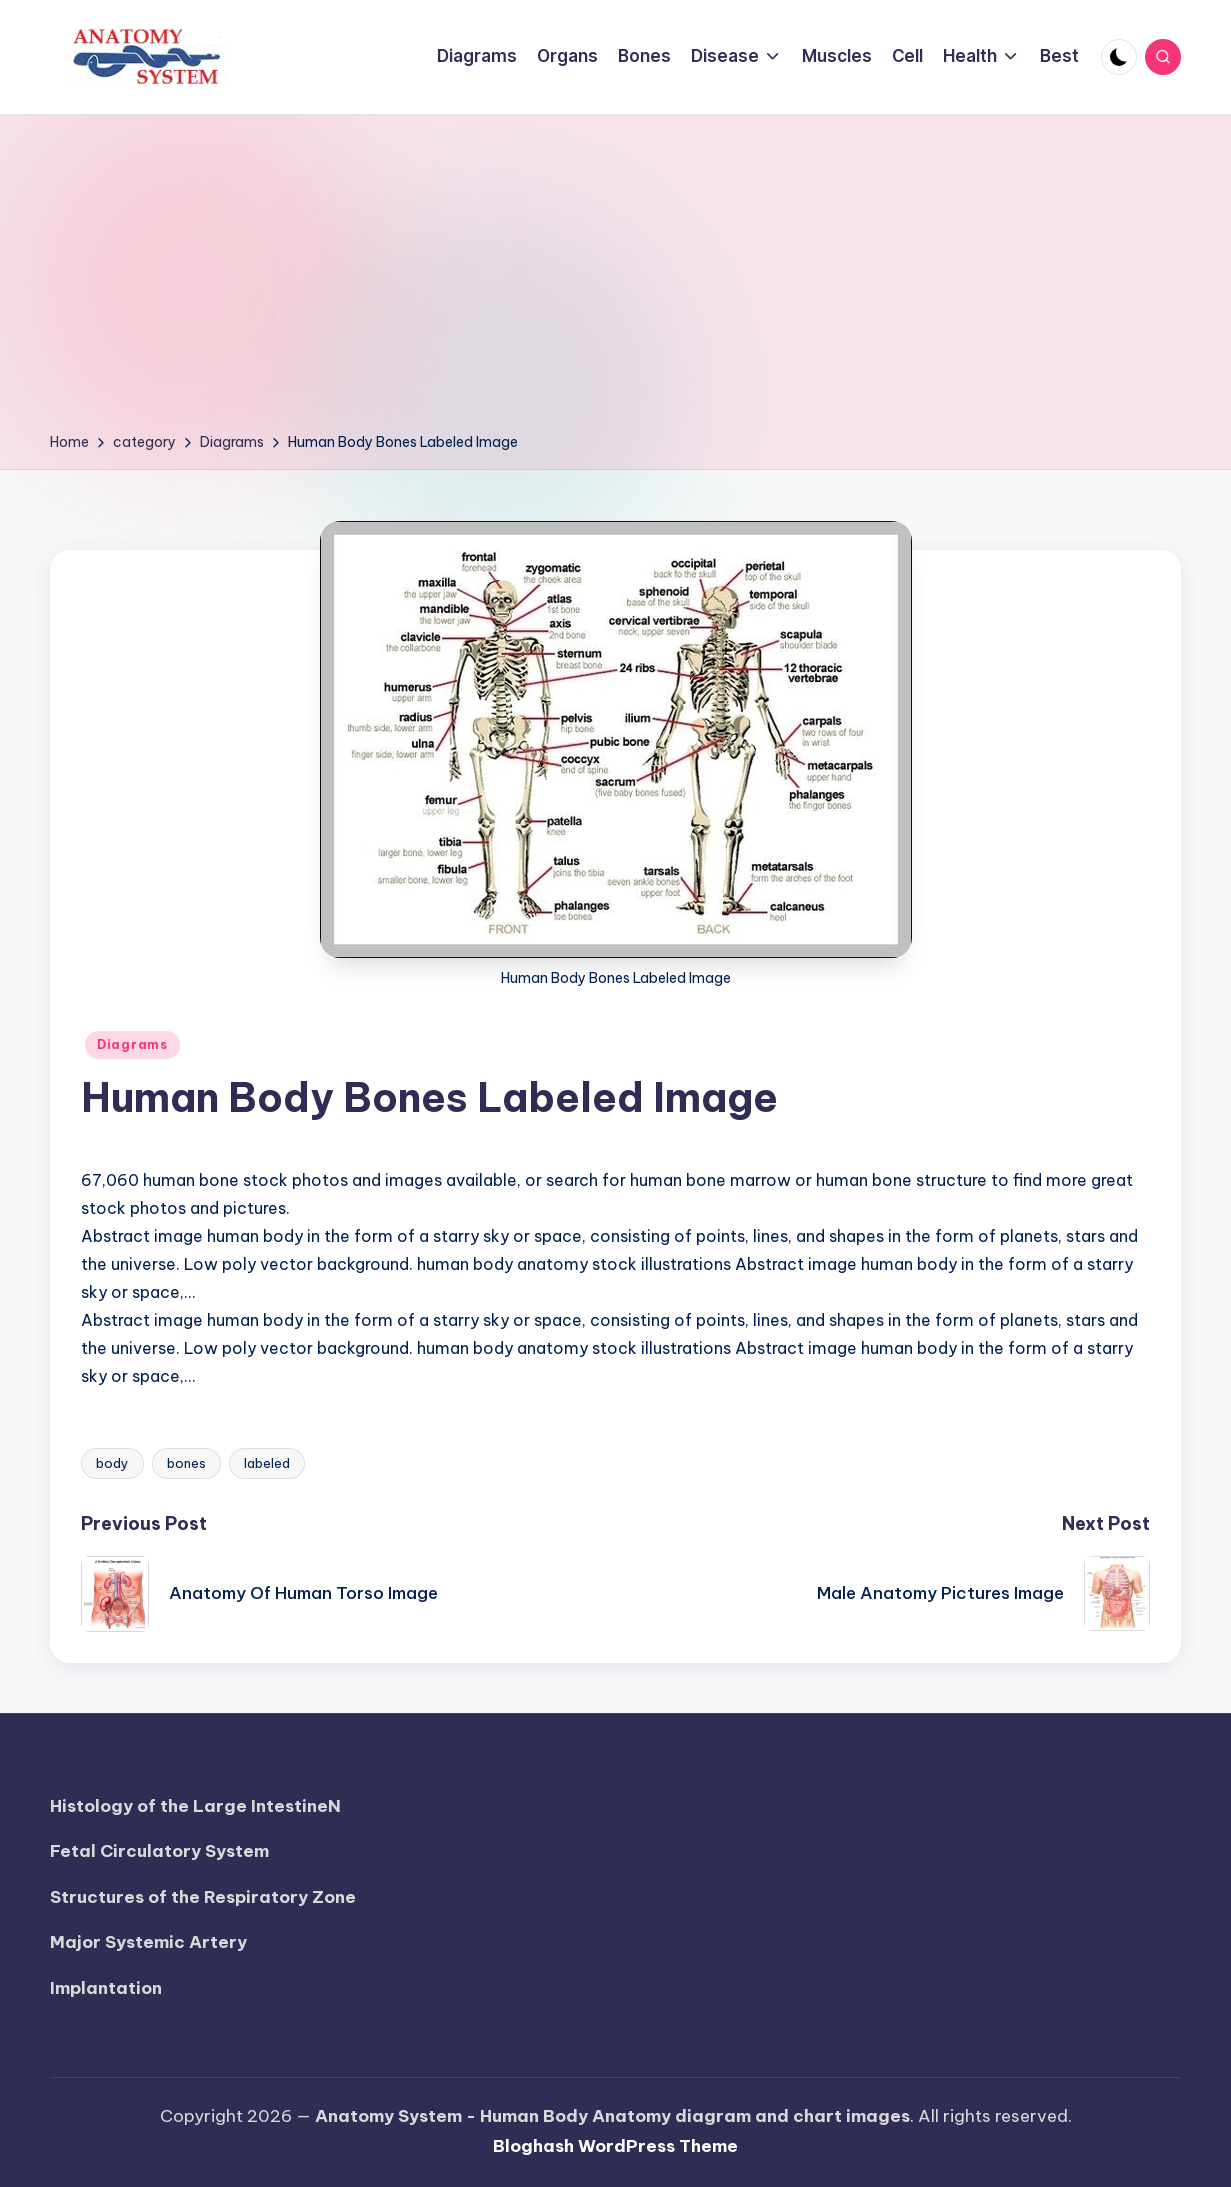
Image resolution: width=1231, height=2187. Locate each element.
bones (186, 1463)
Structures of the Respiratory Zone (203, 1897)
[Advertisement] (615, 280)
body (112, 1463)
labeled (267, 1463)
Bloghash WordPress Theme (615, 2146)
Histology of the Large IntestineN (195, 1806)
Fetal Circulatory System (159, 1851)
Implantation (106, 1988)
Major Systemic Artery (148, 1942)
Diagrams (132, 1044)
